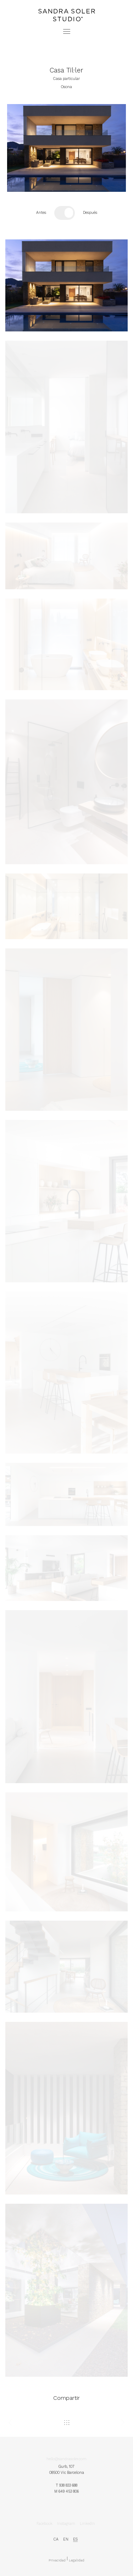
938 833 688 (68, 2486)
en (65, 2540)
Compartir (66, 2397)
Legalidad (76, 2563)
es (75, 2540)
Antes (41, 212)
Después (90, 212)
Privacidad (57, 2563)
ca (56, 2540)
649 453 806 (69, 2492)
